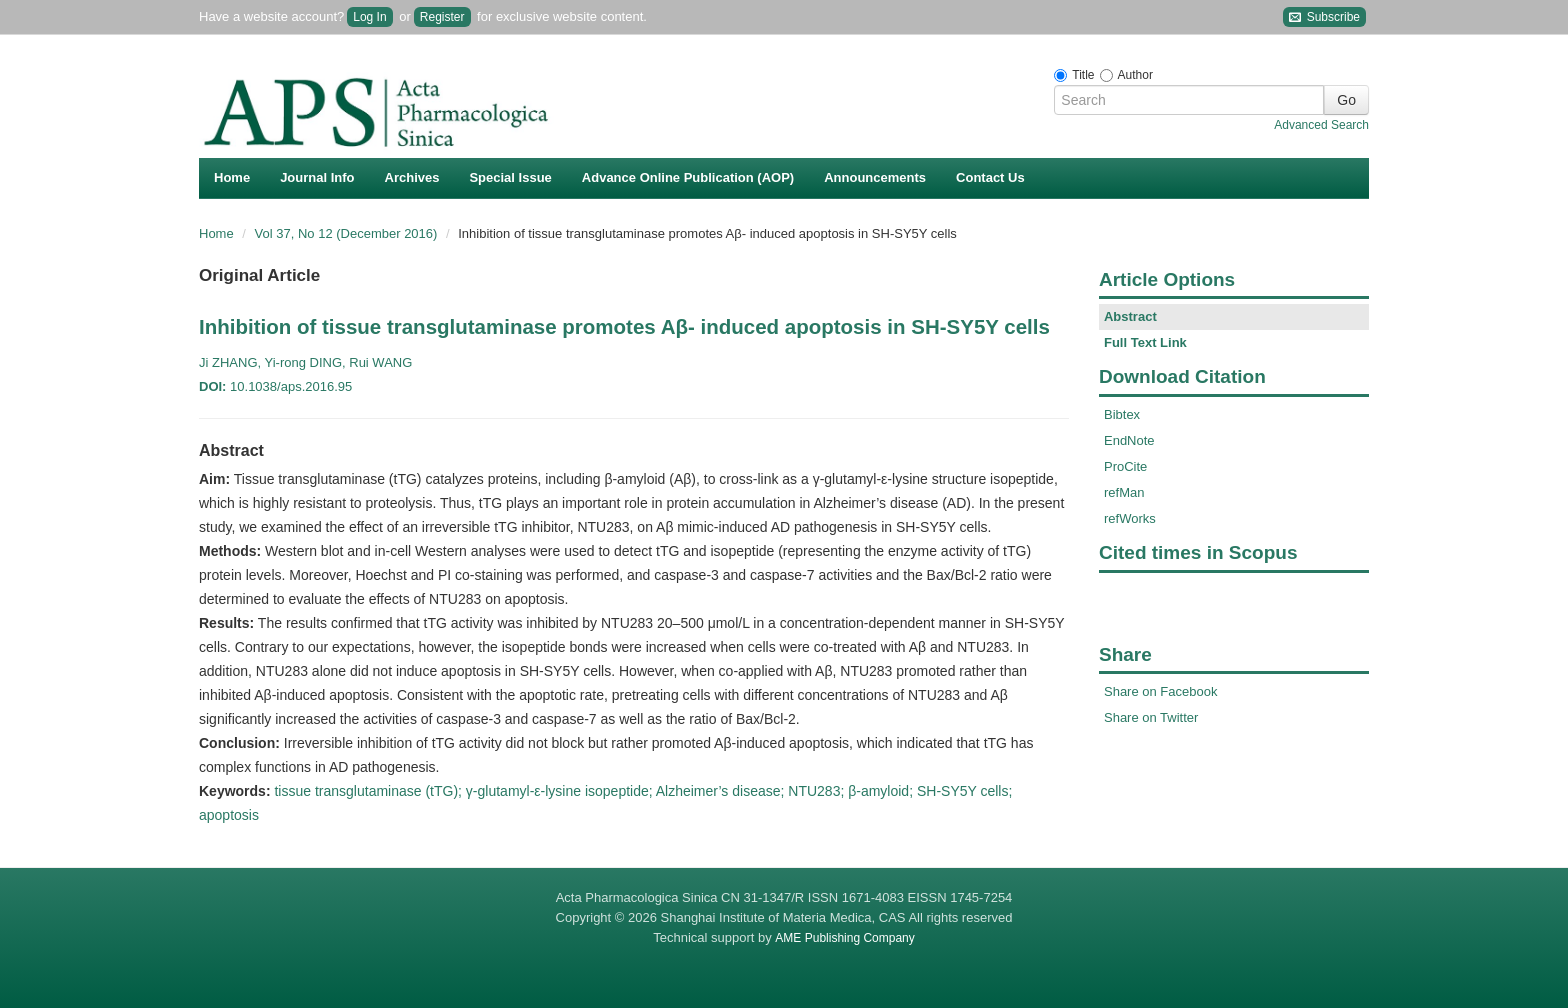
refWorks (1130, 518)
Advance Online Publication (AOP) (688, 177)
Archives (412, 177)
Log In (369, 17)
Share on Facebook (1160, 691)
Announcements (875, 177)
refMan (1124, 492)
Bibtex (1122, 414)
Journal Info (317, 177)
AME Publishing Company (844, 938)
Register (442, 17)
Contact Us (990, 177)
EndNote (1129, 440)
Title (1083, 75)
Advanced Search (1321, 125)
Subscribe (1324, 17)
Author (1135, 75)
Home (232, 177)
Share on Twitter (1151, 717)
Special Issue (510, 177)
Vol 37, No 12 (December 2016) (348, 233)
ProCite (1125, 466)
